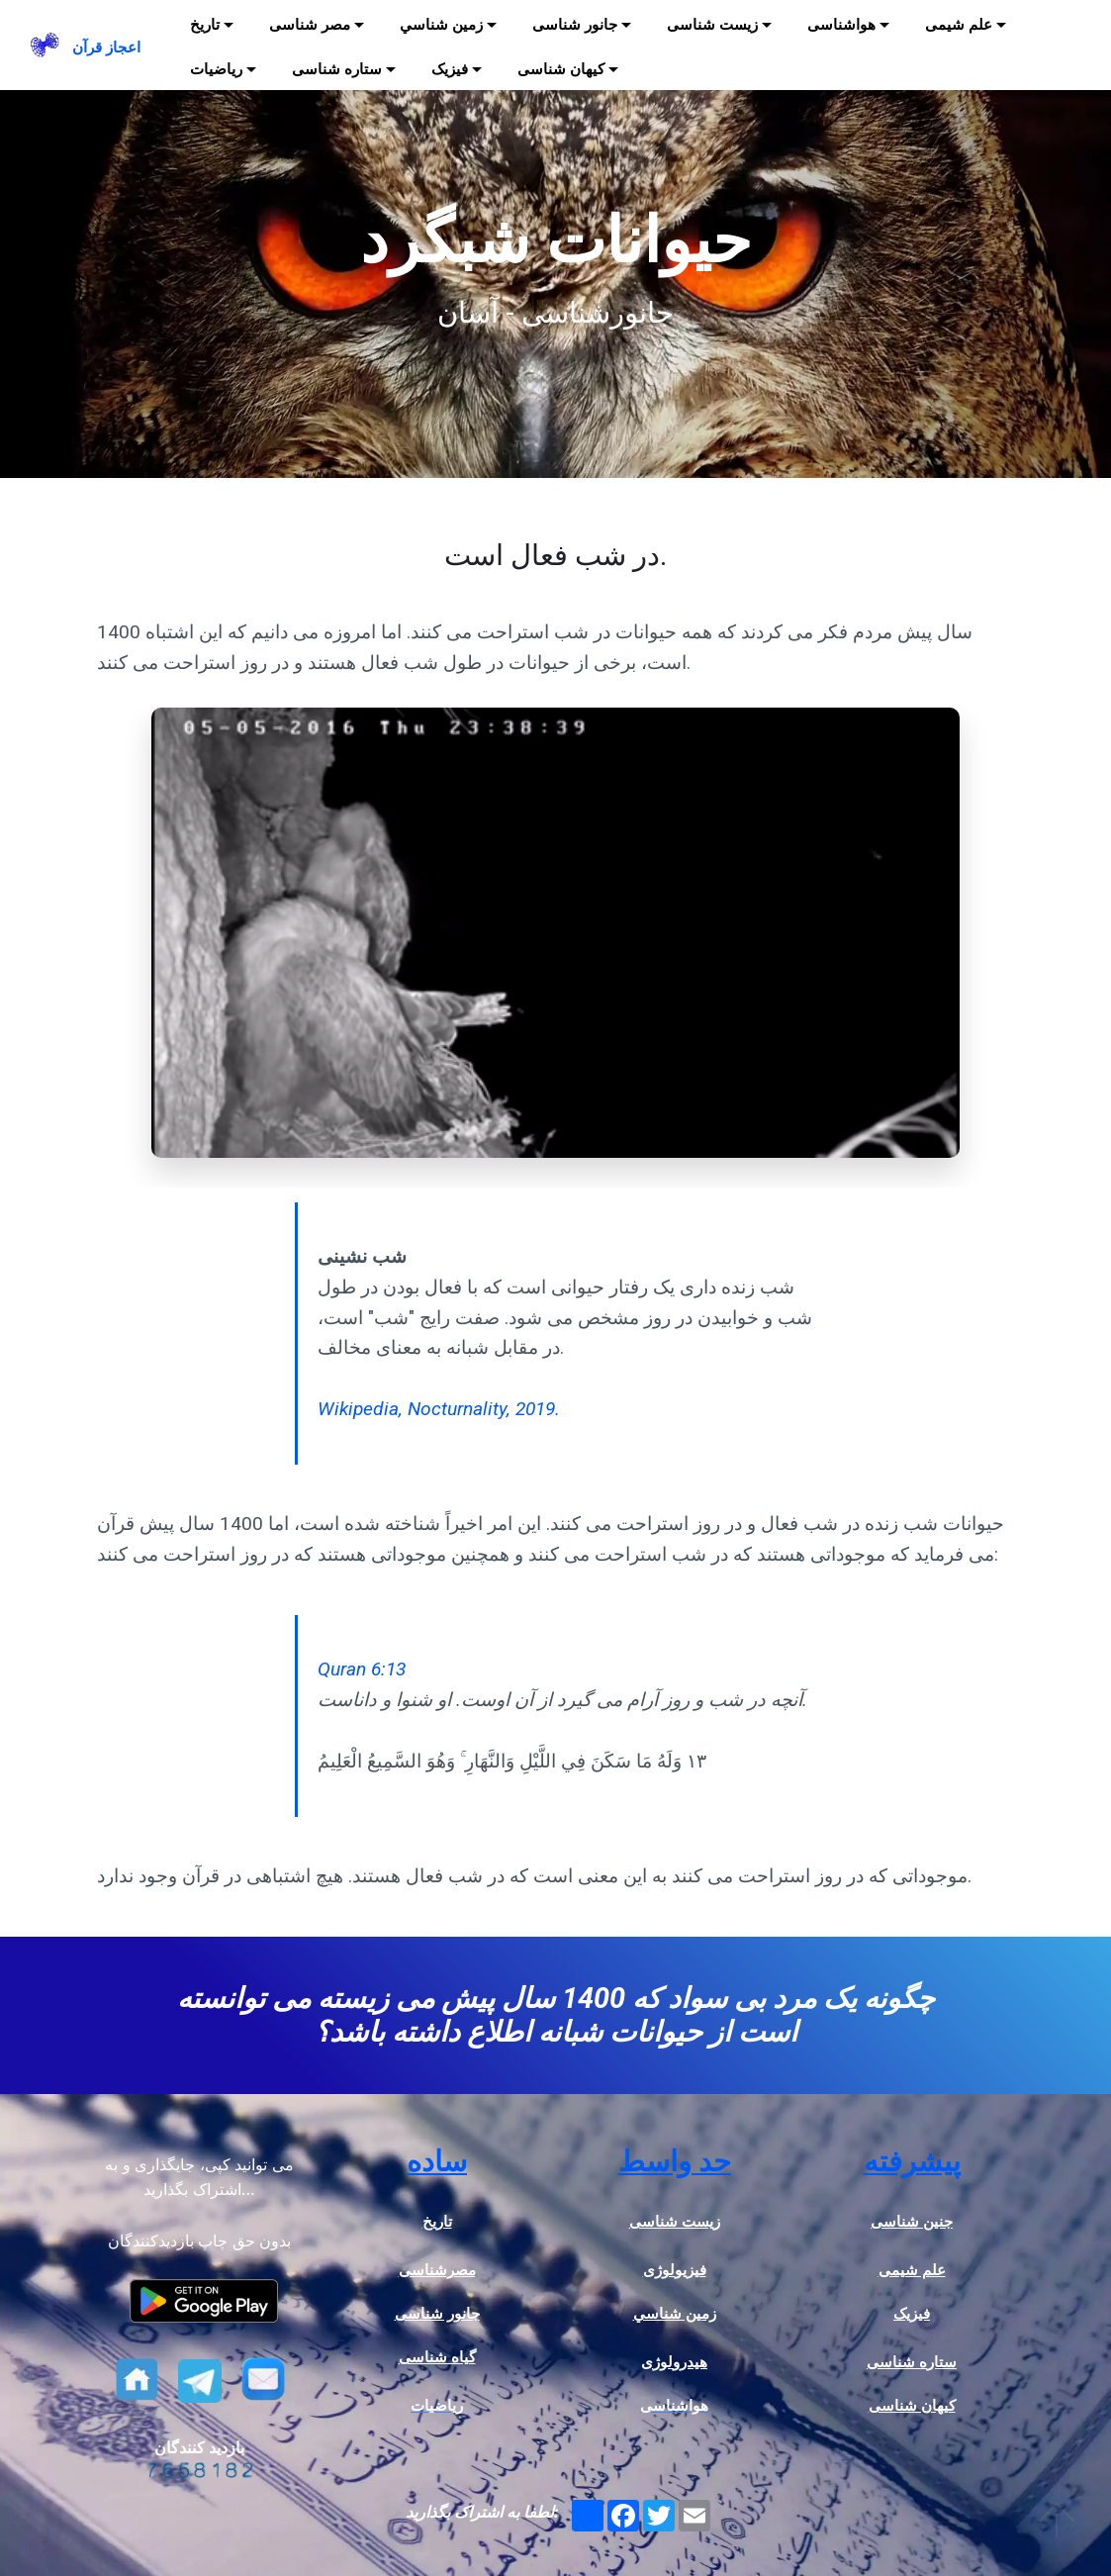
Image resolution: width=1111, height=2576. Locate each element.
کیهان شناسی (560, 69)
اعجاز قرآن (106, 47)
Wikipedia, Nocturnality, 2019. (439, 1408)
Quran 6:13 (362, 1669)
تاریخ (205, 25)
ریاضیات (216, 69)
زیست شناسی (712, 25)
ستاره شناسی (337, 69)
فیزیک (449, 69)
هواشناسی (841, 25)
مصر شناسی (309, 25)
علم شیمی (958, 25)
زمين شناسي (441, 25)
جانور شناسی (574, 25)
